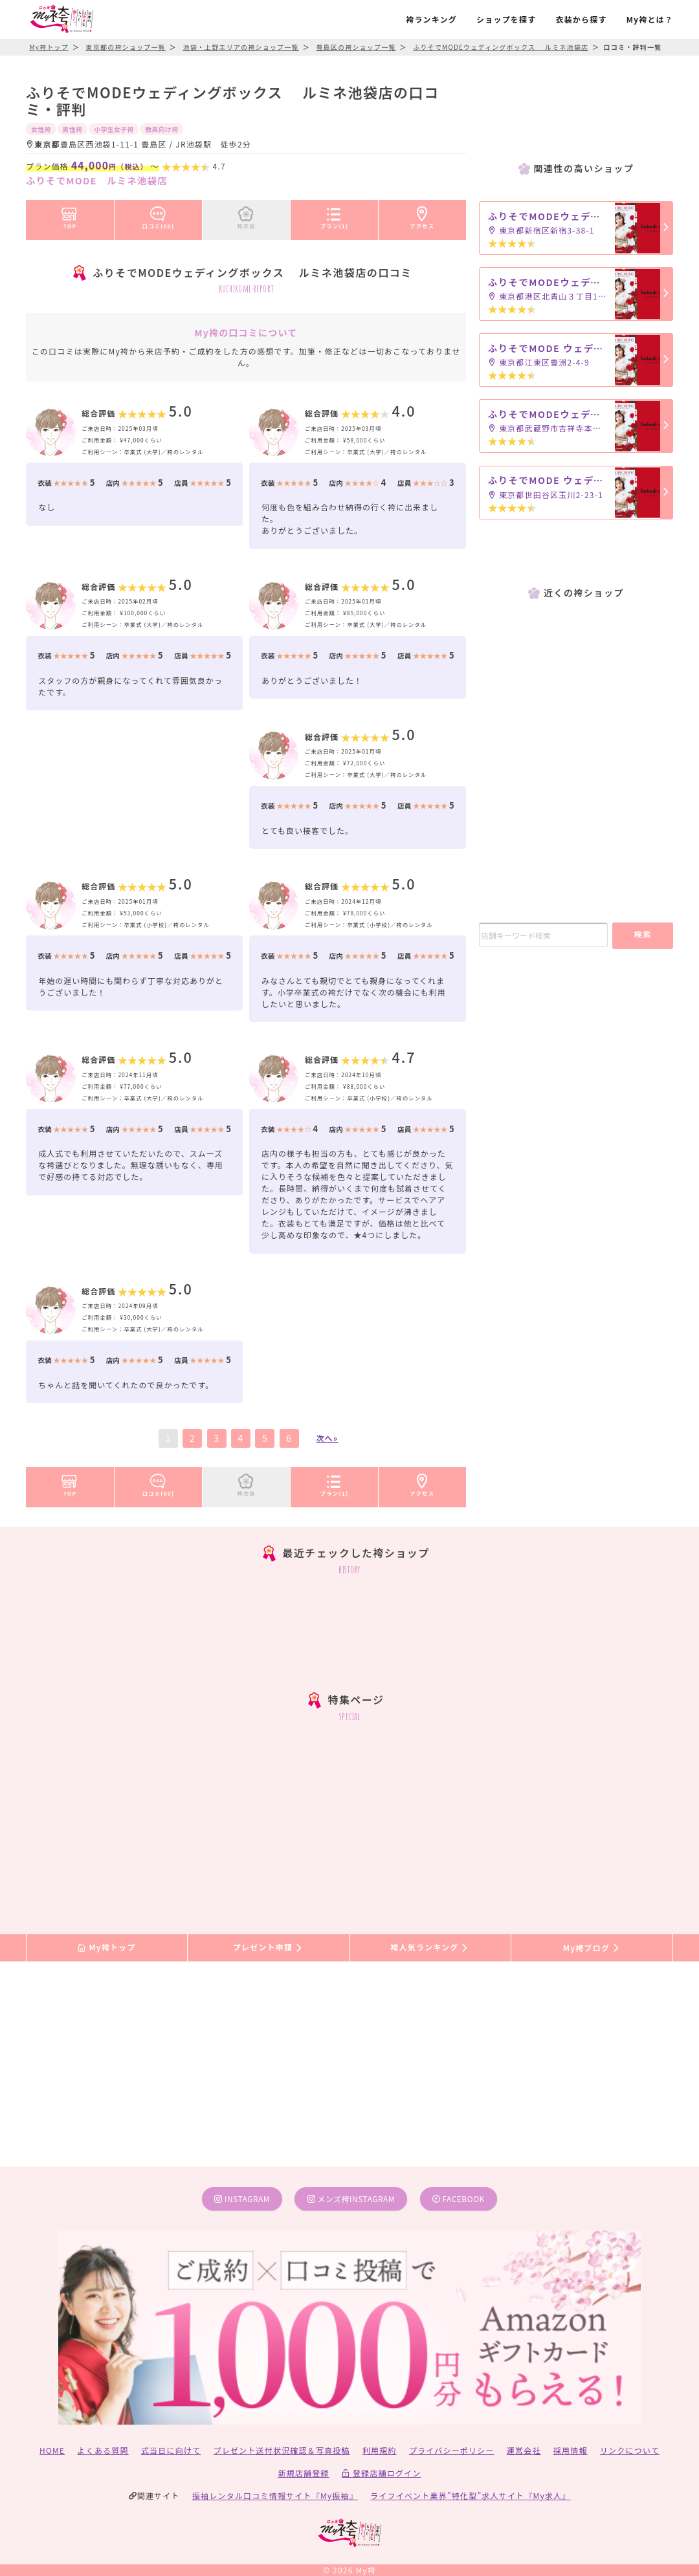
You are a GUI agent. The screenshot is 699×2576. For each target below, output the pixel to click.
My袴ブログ (592, 1947)
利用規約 (379, 2450)
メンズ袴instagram (351, 2198)
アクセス (422, 215)
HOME (52, 2450)
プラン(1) (334, 215)
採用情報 (570, 2450)
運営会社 (524, 2450)
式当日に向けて (171, 2450)
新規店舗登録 (303, 2472)
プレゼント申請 (268, 1947)
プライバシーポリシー (451, 2450)
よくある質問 (103, 2450)
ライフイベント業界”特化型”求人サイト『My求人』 (470, 2495)
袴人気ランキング (429, 1947)
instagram (242, 2198)
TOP (69, 215)
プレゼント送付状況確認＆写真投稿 (282, 2450)
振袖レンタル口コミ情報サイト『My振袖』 (275, 2495)
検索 (643, 933)
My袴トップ (106, 1947)
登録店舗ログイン (381, 2472)
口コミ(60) (158, 215)
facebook (458, 2198)
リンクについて (630, 2450)
